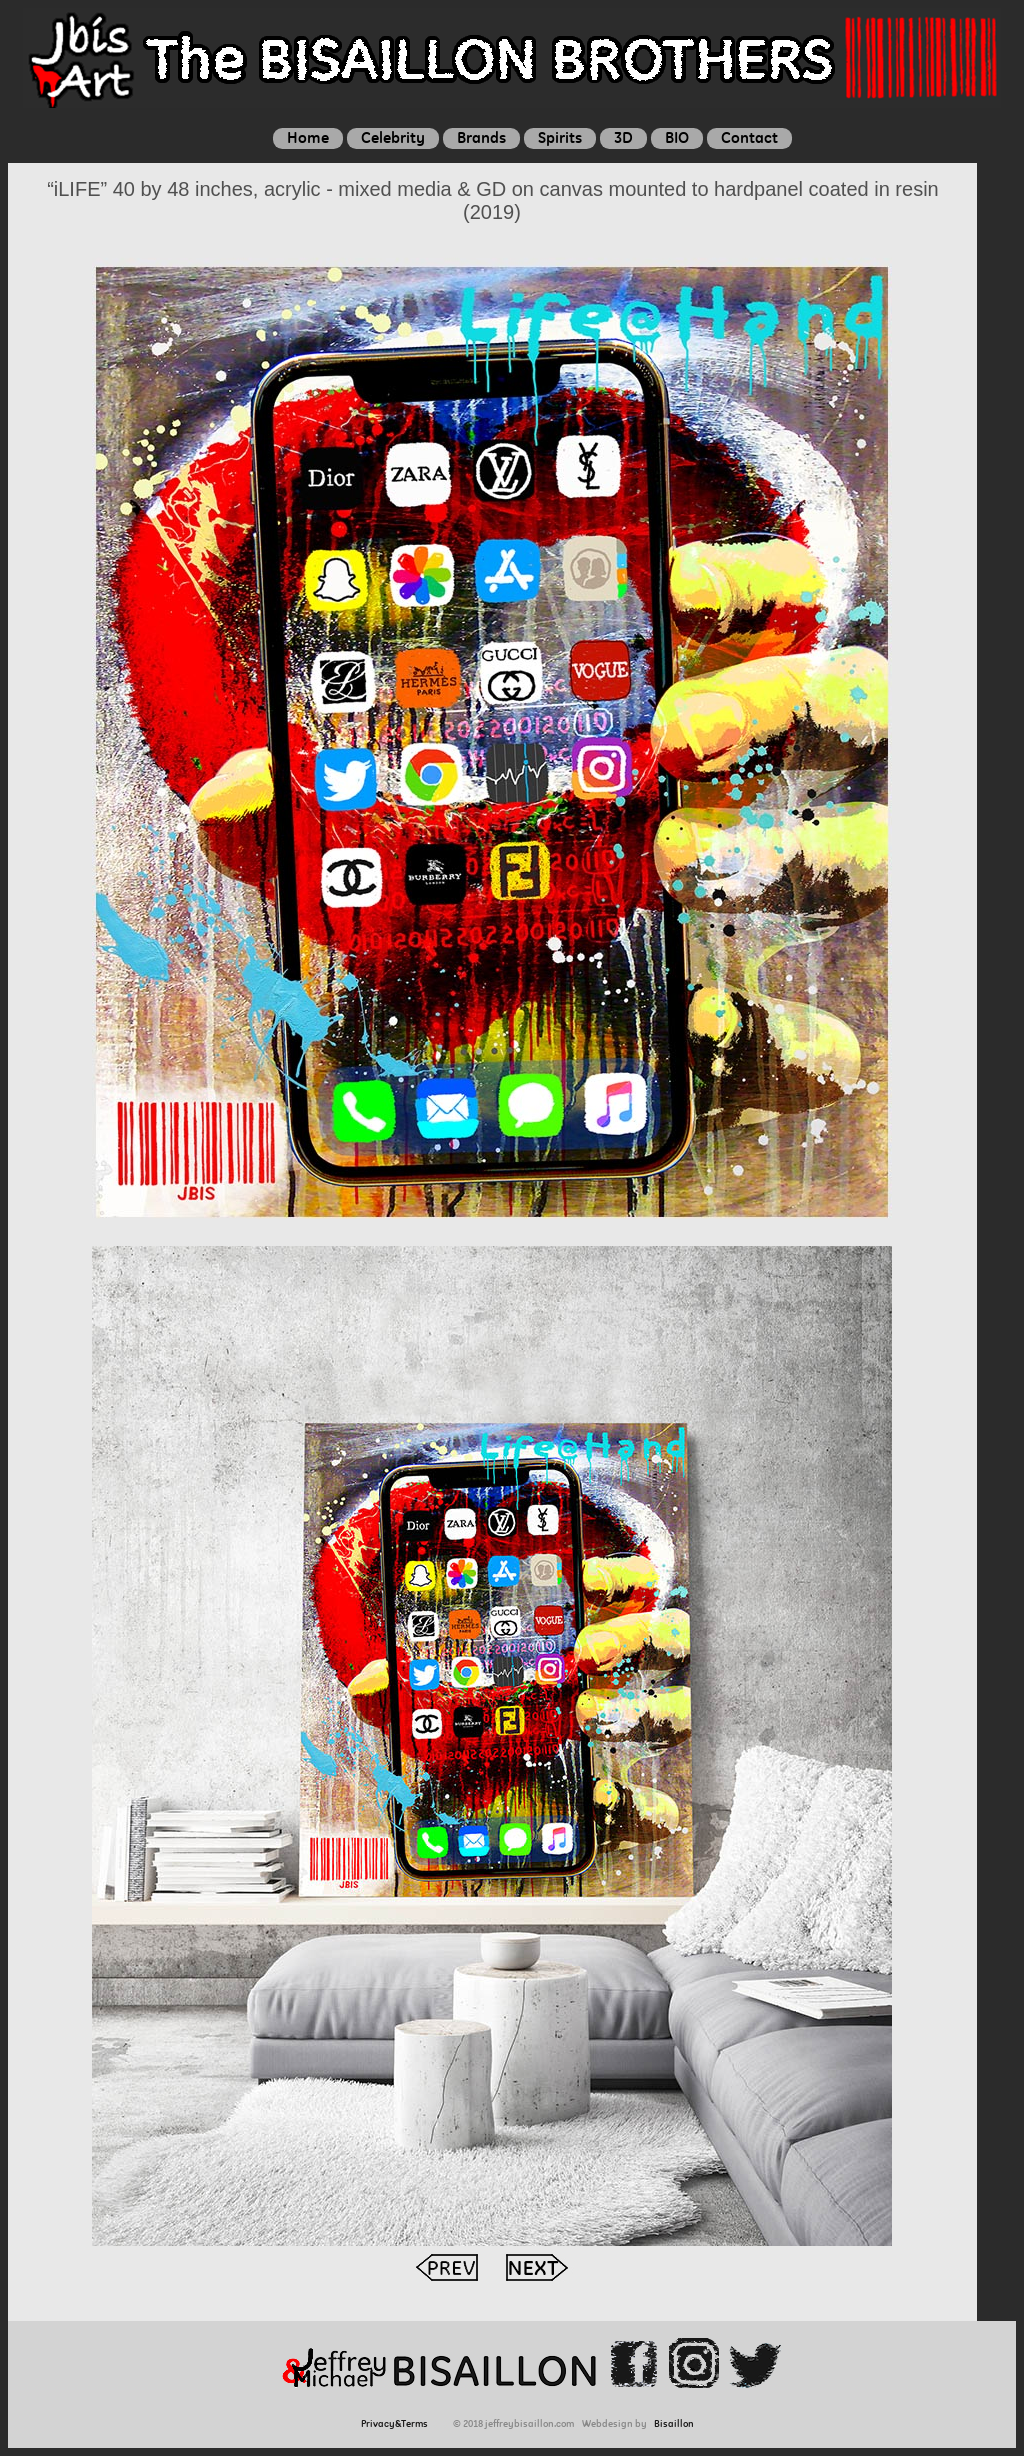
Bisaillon (674, 2423)
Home (308, 137)
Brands (481, 137)
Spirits (560, 137)
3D (623, 137)
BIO (677, 137)
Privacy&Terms (397, 2423)
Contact (749, 137)
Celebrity (393, 137)
